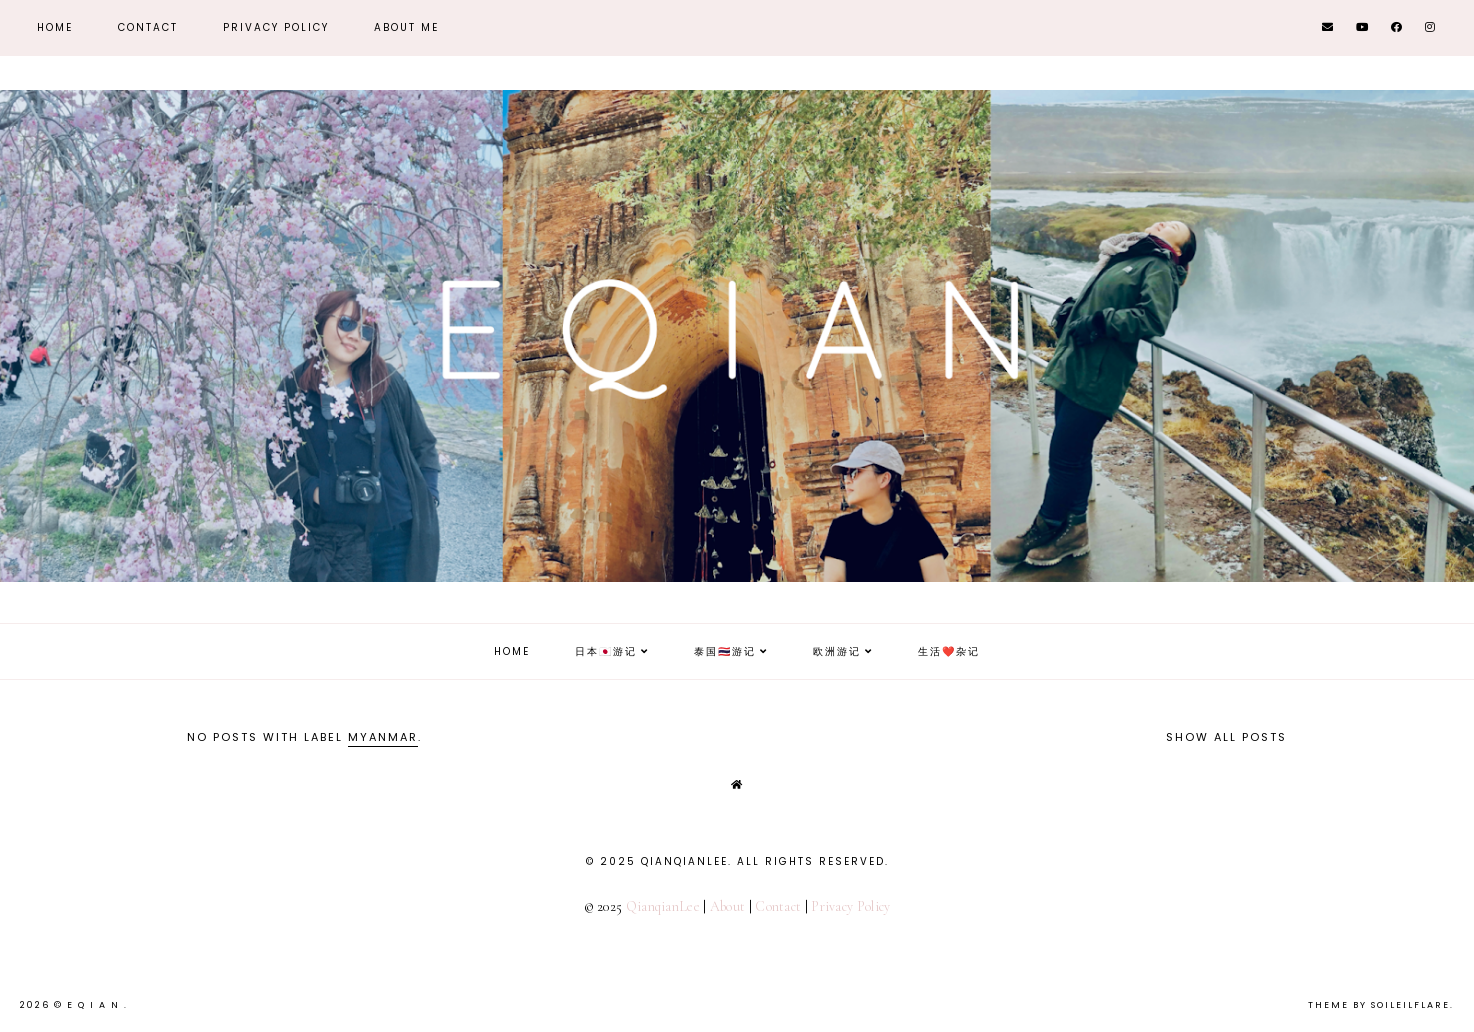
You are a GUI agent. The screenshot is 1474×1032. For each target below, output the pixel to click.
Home (55, 27)
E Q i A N (95, 1005)
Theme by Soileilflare (1379, 1005)
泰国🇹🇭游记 (725, 651)
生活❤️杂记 (949, 651)
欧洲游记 (837, 651)
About (728, 906)
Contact (148, 27)
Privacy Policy (276, 27)
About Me (406, 27)
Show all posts (1226, 737)
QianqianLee (663, 906)
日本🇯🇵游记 (606, 651)
